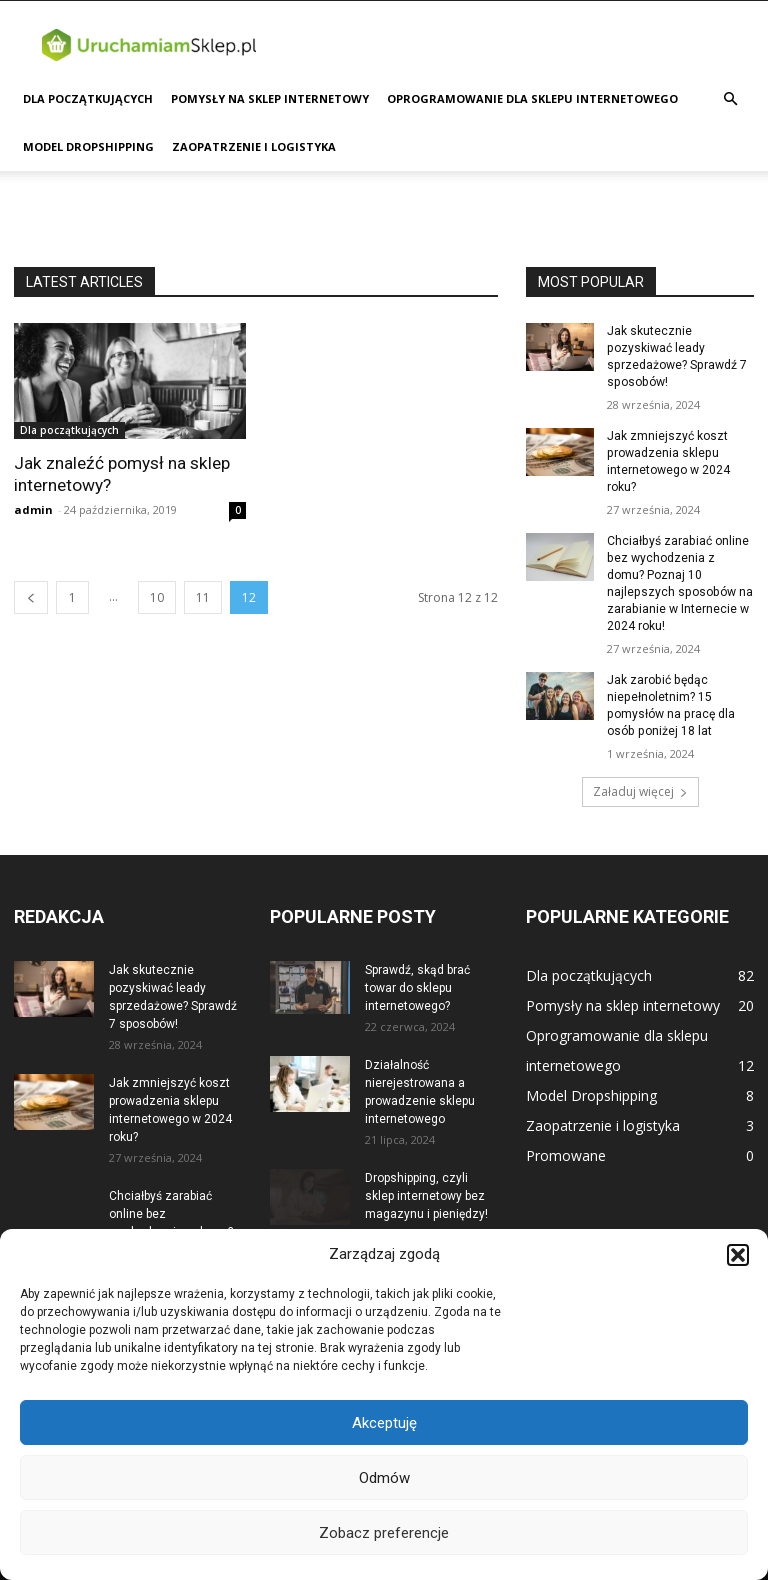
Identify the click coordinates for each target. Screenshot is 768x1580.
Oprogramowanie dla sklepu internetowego (532, 98)
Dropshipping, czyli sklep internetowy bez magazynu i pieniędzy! (426, 1192)
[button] (738, 1255)
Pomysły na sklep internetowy (270, 98)
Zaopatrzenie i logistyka (254, 146)
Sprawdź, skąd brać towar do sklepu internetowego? (417, 984)
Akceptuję (384, 1423)
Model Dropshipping (88, 146)
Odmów (384, 1478)
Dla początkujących (88, 98)
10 (157, 597)
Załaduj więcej (640, 787)
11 (203, 597)
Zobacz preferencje (384, 1533)
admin (33, 509)
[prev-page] (31, 597)
